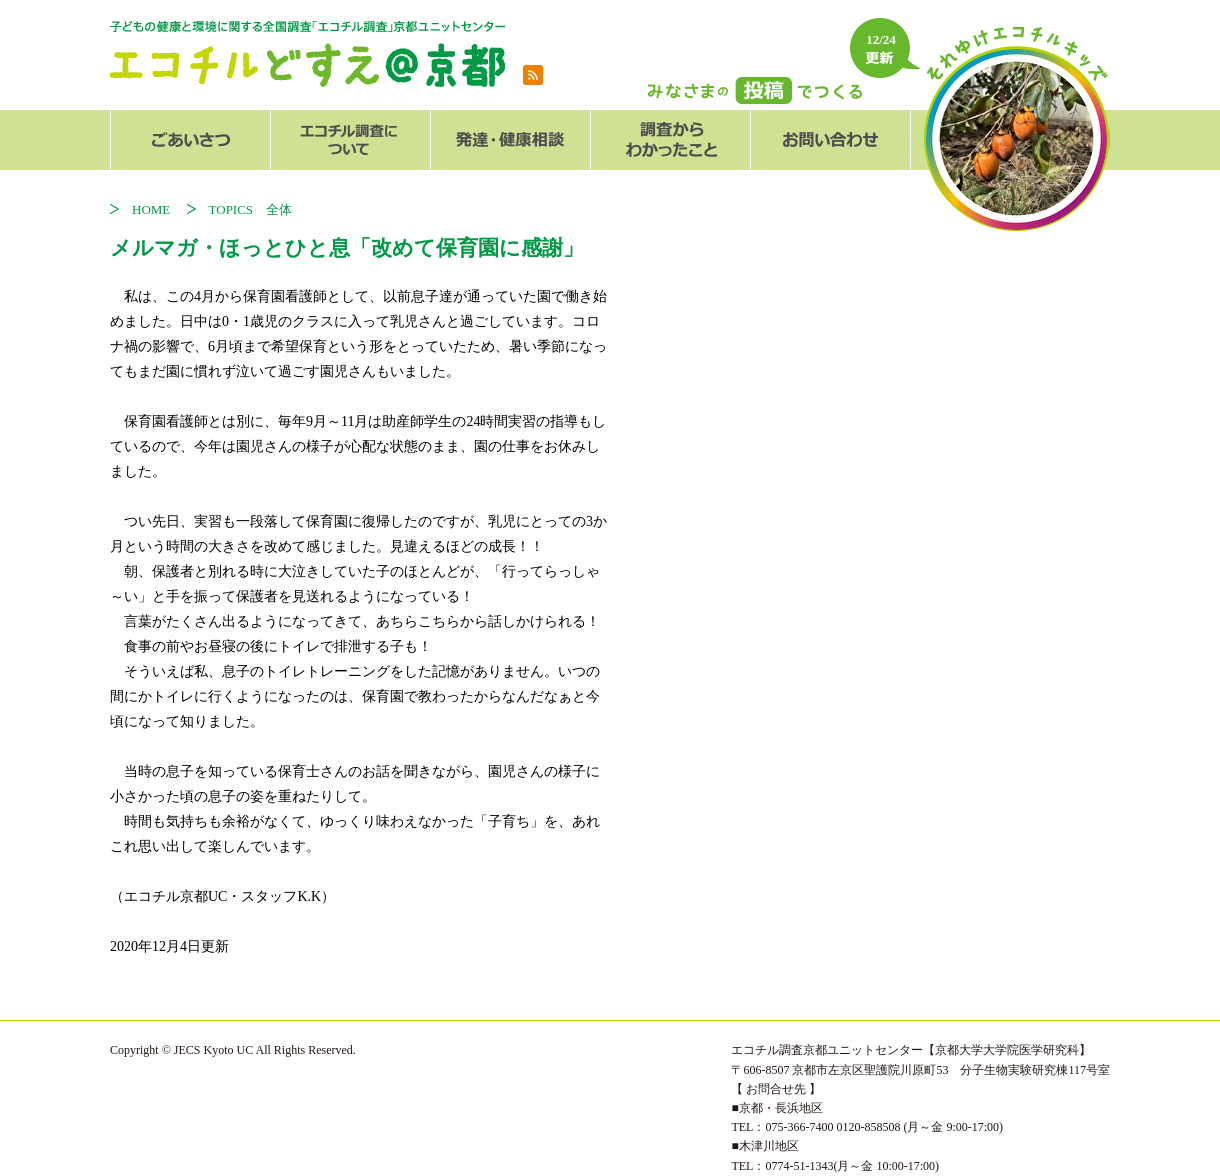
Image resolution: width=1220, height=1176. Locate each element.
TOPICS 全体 (251, 209)
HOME (157, 209)
